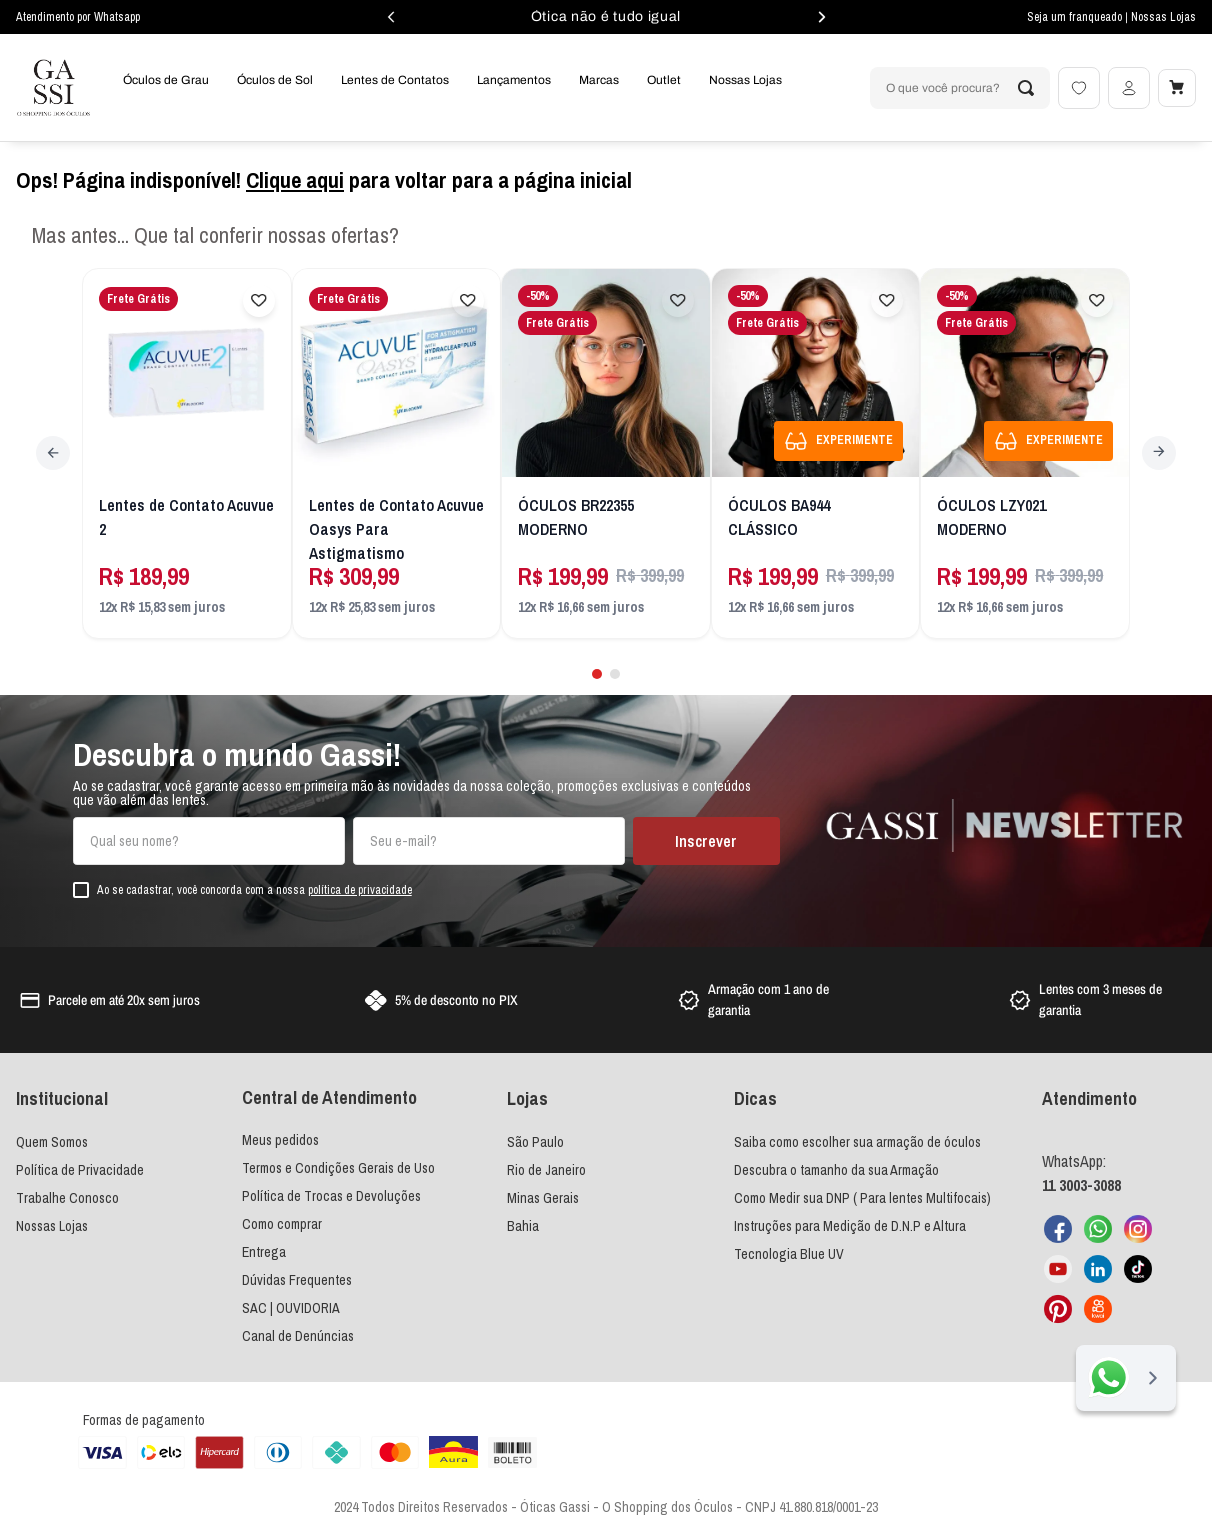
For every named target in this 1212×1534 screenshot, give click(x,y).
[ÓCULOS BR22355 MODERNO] (606, 454)
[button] (596, 665)
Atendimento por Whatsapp (78, 17)
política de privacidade (360, 883)
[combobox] (956, 88)
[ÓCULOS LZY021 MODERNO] (1025, 454)
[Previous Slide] (56, 450)
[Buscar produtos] (1022, 88)
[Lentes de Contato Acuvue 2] (186, 454)
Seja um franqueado (1076, 17)
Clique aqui (295, 180)
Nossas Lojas (1163, 17)
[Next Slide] (1156, 450)
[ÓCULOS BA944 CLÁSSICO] (815, 454)
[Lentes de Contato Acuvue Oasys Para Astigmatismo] (396, 454)
